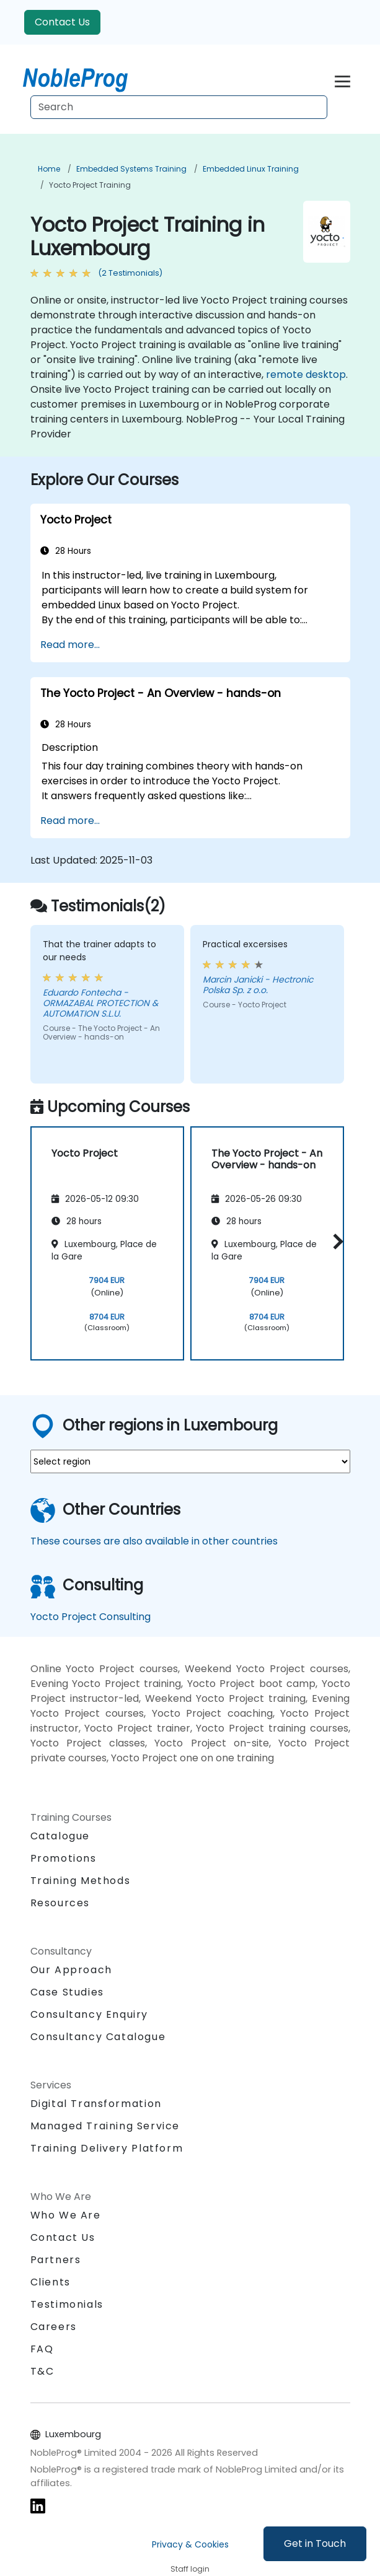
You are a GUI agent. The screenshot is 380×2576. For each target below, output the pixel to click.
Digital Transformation (96, 2103)
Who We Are (65, 2215)
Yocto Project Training (90, 185)
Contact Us (62, 22)
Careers (53, 2327)
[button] (335, 1241)
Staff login (190, 2569)
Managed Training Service (105, 2126)
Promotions (63, 1858)
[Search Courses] (178, 107)
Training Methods (80, 1880)
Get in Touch (315, 2543)
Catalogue (60, 1836)
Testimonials (67, 2304)
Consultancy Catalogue (98, 2037)
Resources (60, 1903)
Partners (55, 2260)
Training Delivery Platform (106, 2148)
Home (49, 169)
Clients (50, 2282)
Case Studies (67, 1992)
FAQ (42, 2349)
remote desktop (306, 374)
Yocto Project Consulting (90, 1617)
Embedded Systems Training (131, 169)
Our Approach (71, 1970)
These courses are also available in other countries (154, 1541)
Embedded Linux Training (251, 169)
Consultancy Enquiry (89, 2014)
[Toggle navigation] (342, 79)
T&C (42, 2371)
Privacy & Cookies (190, 2544)
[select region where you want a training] (190, 1461)
